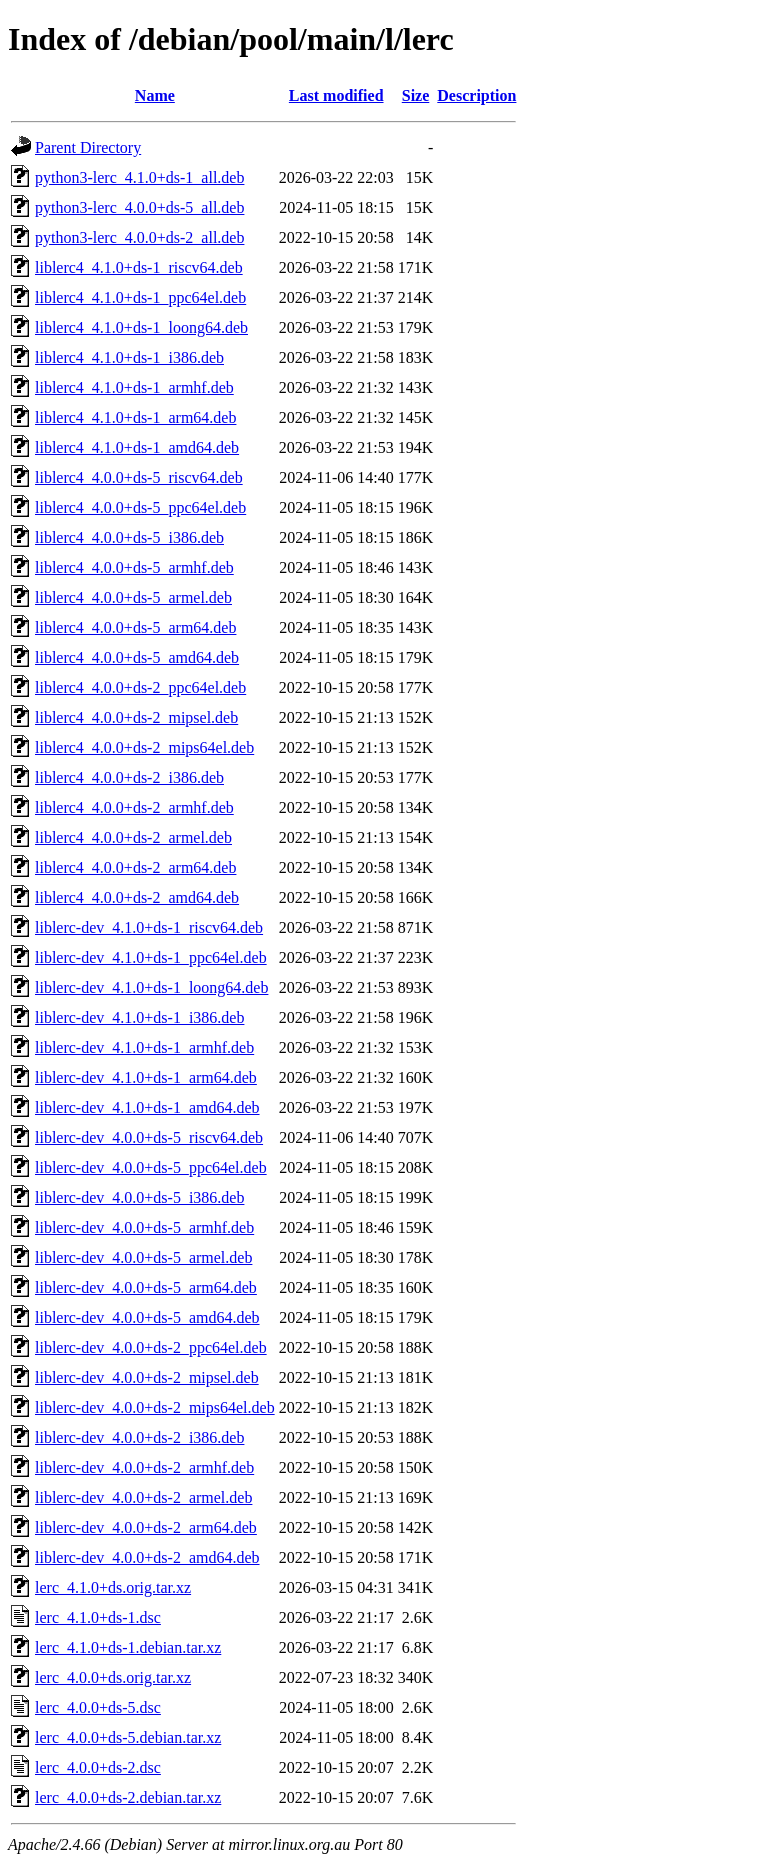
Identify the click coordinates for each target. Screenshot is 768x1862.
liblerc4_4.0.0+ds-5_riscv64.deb (139, 477)
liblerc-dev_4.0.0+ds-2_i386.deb (139, 1437)
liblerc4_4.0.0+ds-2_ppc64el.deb (140, 687)
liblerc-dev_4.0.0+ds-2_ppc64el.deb (151, 1347)
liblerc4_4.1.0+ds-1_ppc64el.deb (140, 297)
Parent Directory (88, 147)
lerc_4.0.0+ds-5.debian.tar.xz (128, 1737)
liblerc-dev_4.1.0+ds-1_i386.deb (139, 1017)
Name (155, 95)
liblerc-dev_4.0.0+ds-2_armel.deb (143, 1497)
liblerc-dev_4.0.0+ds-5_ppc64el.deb (151, 1167)
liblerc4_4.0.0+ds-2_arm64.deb (135, 867)
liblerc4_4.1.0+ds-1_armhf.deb (134, 387)
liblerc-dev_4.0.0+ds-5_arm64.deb (146, 1287)
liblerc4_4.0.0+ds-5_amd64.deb (137, 657)
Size (416, 95)
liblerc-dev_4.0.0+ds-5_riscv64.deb (149, 1137)
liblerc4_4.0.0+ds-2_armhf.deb (134, 807)
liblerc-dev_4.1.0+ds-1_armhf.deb (144, 1047)
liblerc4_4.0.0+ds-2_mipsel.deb (136, 717)
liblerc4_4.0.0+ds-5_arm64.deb (135, 627)
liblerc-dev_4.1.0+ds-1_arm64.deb (146, 1077)
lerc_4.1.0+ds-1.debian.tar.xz (128, 1647)
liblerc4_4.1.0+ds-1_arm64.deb (135, 417)
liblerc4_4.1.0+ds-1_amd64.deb (137, 447)
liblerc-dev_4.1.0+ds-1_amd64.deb (147, 1107)
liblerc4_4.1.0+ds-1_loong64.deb (141, 327)
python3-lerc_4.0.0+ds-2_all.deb (139, 237)
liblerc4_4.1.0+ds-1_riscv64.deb (139, 267)
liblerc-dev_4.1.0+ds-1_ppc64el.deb (151, 957)
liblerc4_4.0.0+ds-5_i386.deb (129, 537)
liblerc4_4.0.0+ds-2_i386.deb (129, 777)
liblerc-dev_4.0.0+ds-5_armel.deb (143, 1257)
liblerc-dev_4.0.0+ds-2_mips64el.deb (155, 1407)
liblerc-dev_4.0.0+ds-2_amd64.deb (147, 1557)
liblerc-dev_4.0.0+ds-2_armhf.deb (144, 1467)
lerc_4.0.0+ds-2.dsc (98, 1767)
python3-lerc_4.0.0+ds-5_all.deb (139, 207)
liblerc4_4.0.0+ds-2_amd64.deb (137, 897)
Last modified (336, 95)
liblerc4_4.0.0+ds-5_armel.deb (133, 597)
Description (476, 95)
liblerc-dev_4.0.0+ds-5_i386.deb (139, 1197)
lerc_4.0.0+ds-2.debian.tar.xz (128, 1797)
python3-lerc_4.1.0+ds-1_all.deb (139, 177)
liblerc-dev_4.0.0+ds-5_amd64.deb (147, 1317)
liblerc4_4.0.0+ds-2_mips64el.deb (144, 747)
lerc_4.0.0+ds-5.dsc (98, 1707)
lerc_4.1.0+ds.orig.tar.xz (113, 1587)
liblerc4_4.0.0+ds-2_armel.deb (133, 837)
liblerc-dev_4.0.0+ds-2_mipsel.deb (147, 1377)
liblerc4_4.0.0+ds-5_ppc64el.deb (140, 507)
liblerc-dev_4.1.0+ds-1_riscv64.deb (149, 927)
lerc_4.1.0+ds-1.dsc (98, 1617)
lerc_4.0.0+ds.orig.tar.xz (113, 1677)
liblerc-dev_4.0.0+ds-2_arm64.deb (146, 1527)
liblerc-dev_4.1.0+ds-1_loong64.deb (151, 987)
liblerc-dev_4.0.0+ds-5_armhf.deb (144, 1227)
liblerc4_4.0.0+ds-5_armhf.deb (134, 567)
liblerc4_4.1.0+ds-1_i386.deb (129, 357)
